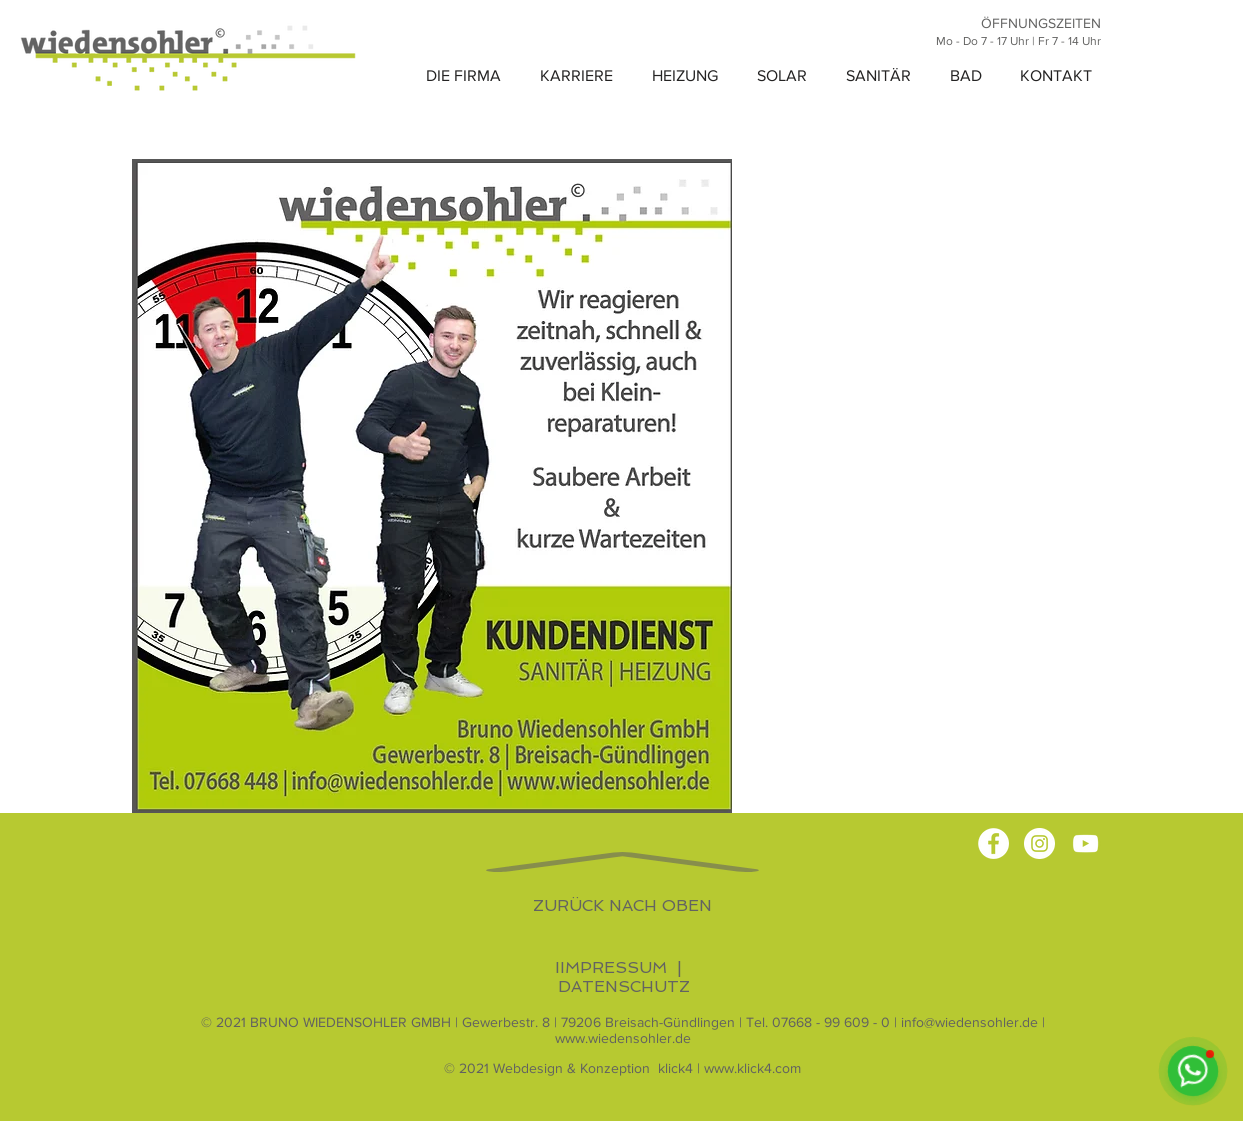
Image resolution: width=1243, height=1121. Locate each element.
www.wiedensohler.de (623, 1038)
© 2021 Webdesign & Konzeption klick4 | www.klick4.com (622, 1068)
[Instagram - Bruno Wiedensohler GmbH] (1039, 843)
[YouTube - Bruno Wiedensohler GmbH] (1085, 843)
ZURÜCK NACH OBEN (622, 905)
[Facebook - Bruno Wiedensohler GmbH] (993, 843)
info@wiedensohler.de (969, 1022)
